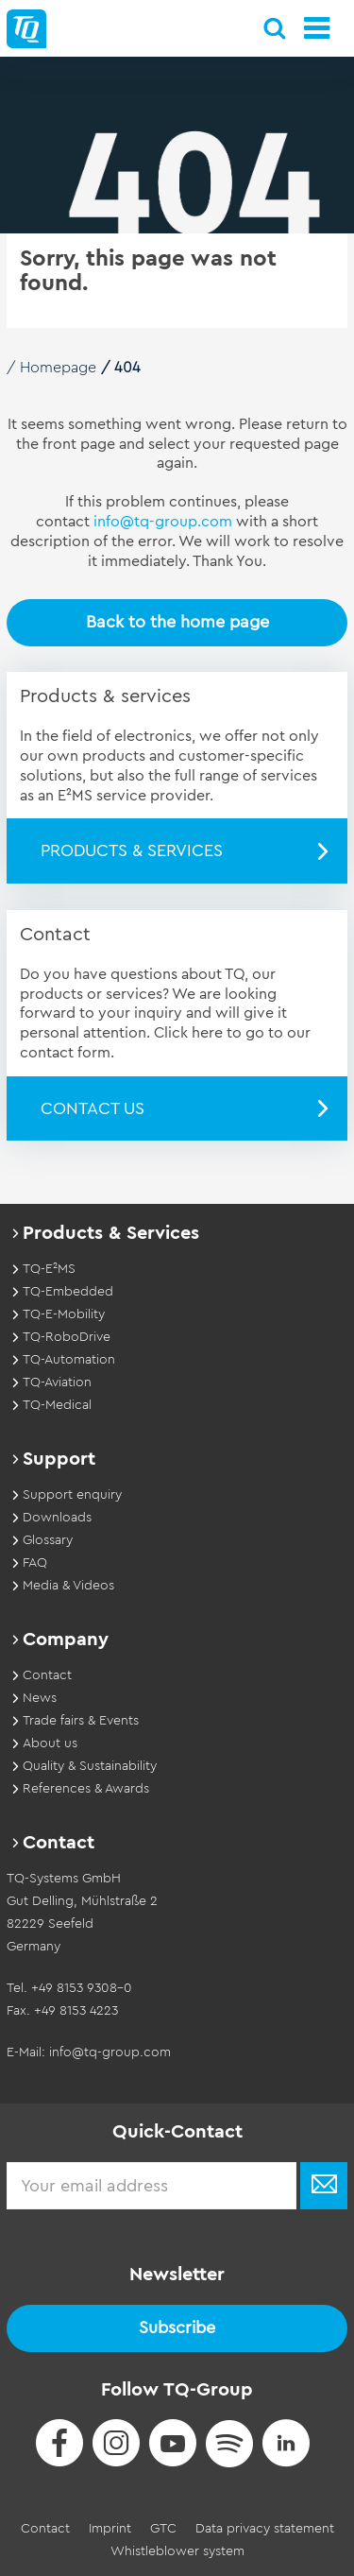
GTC (163, 2528)
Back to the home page (177, 621)
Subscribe (177, 2327)
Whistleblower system (177, 2551)
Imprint (110, 2528)
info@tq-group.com (162, 521)
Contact (45, 2528)
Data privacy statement (264, 2528)
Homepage (58, 367)
